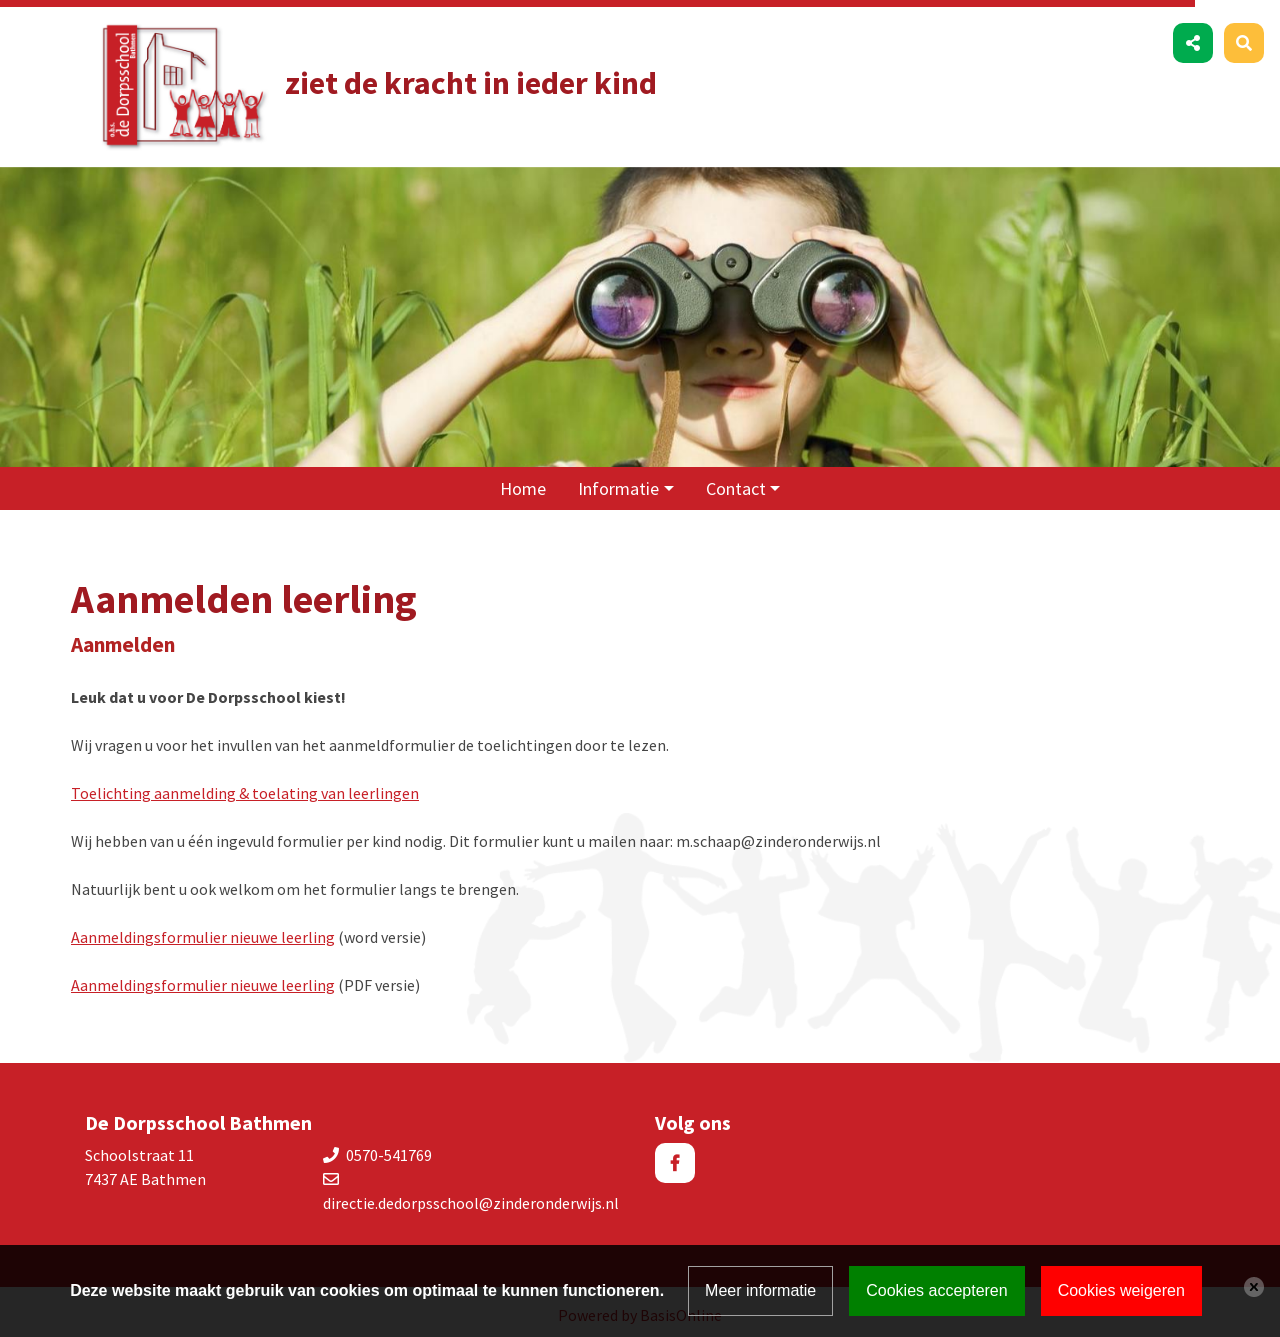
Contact (736, 482)
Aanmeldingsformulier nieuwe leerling (203, 931)
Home (523, 482)
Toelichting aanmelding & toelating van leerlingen (245, 787)
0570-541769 (389, 1149)
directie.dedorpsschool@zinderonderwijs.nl (471, 1197)
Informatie (618, 482)
